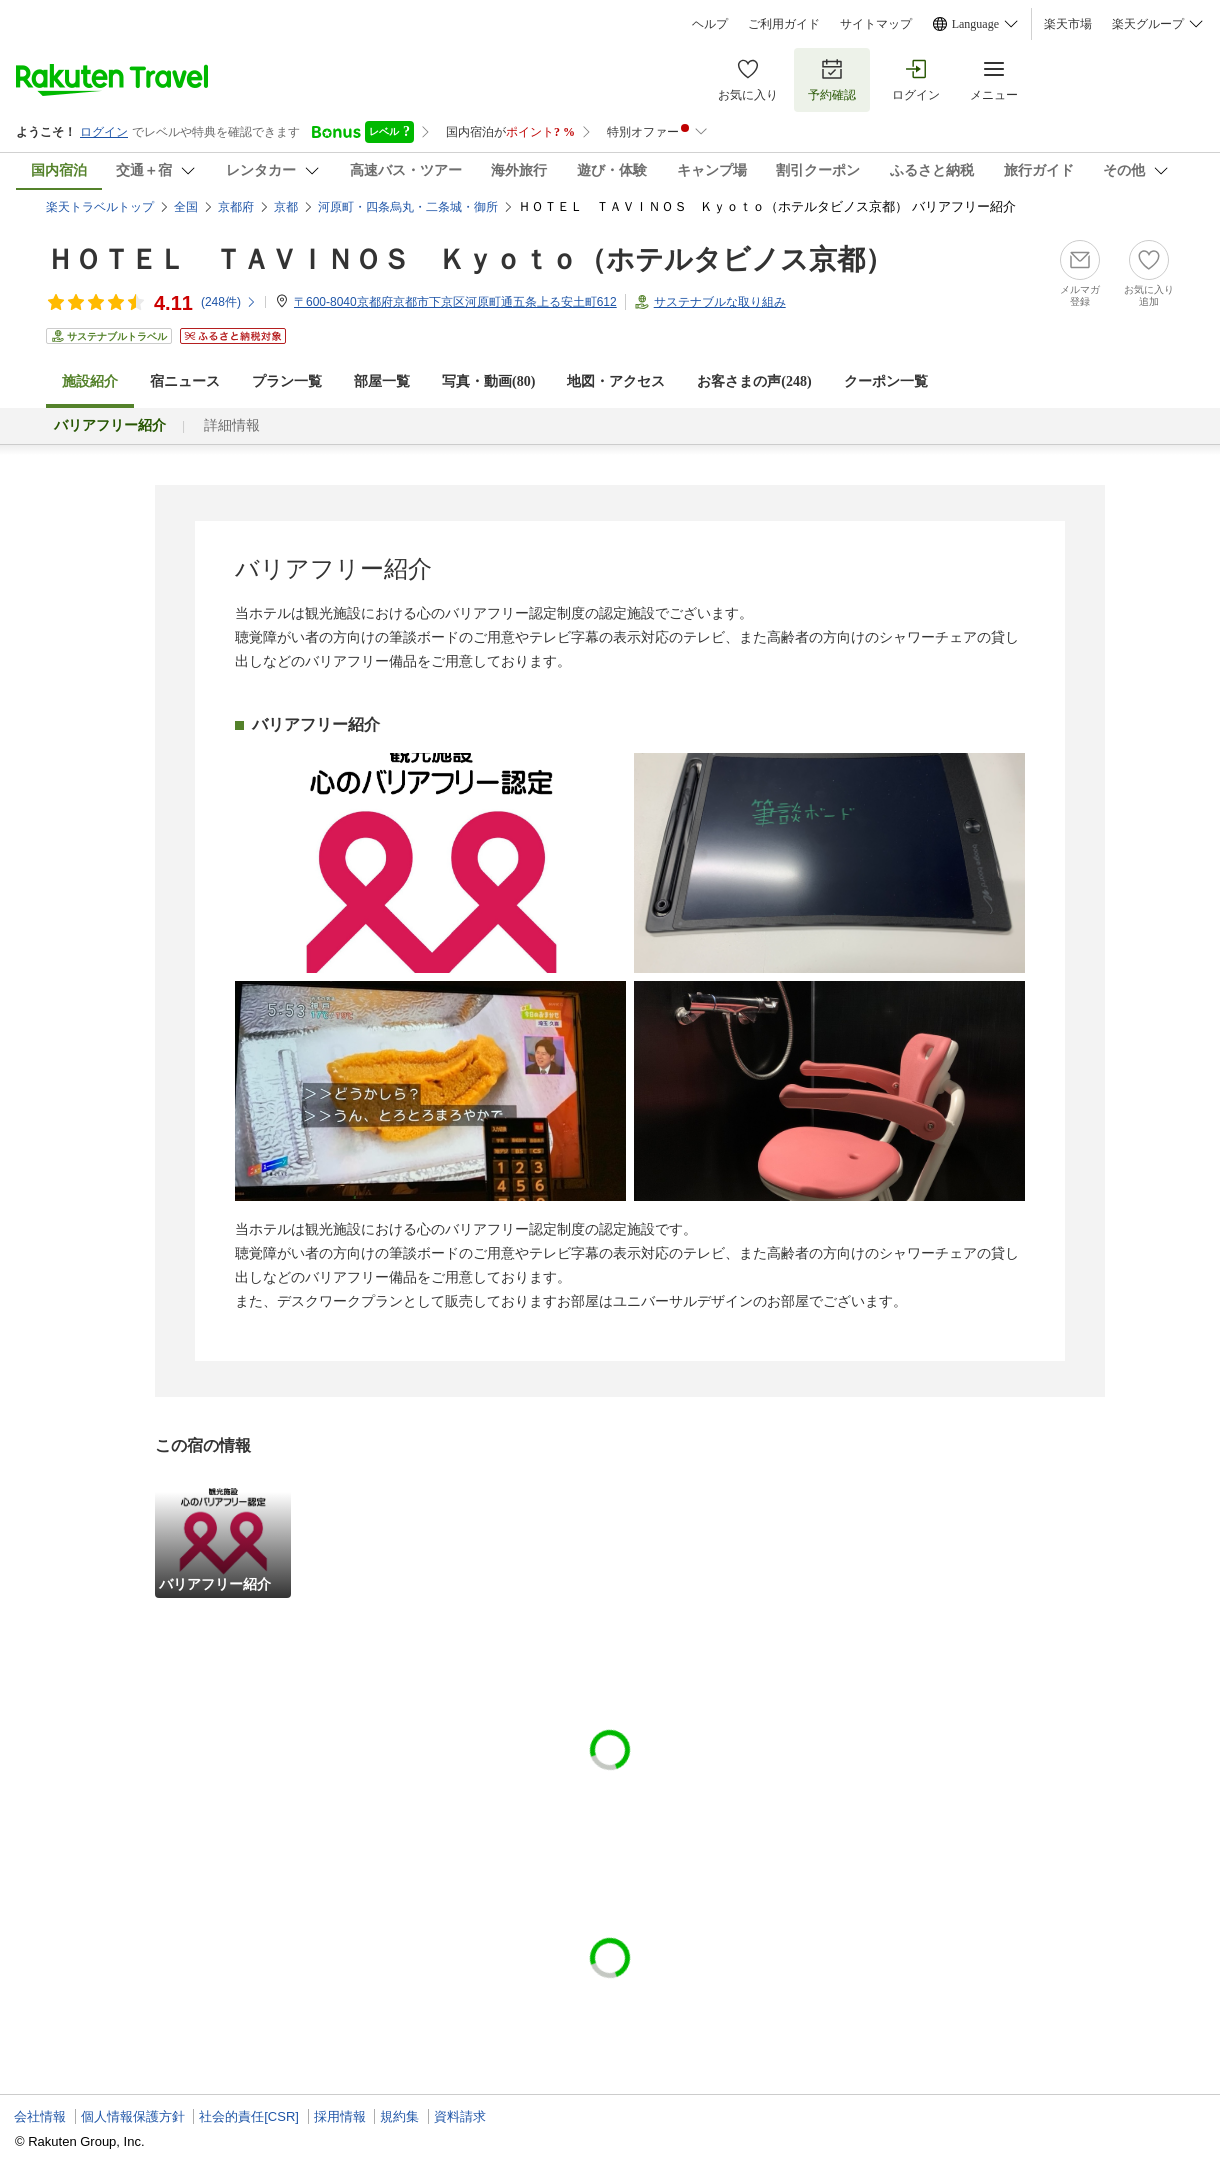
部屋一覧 (382, 381)
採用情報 (340, 2116)
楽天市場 (1068, 24)
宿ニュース (185, 381)
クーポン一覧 (886, 381)
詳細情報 (232, 425)
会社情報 (40, 2116)
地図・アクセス (616, 381)
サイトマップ (876, 24)
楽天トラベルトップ (100, 207)
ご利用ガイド (784, 24)
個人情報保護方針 (133, 2116)
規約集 (399, 2116)
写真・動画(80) (488, 381)
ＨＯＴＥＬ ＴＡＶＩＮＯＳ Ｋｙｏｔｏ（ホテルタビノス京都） (469, 259)
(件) (229, 302)
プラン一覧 (287, 381)
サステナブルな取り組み (720, 302)
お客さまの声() (754, 381)
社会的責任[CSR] (249, 2116)
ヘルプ (710, 24)
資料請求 (460, 2116)
